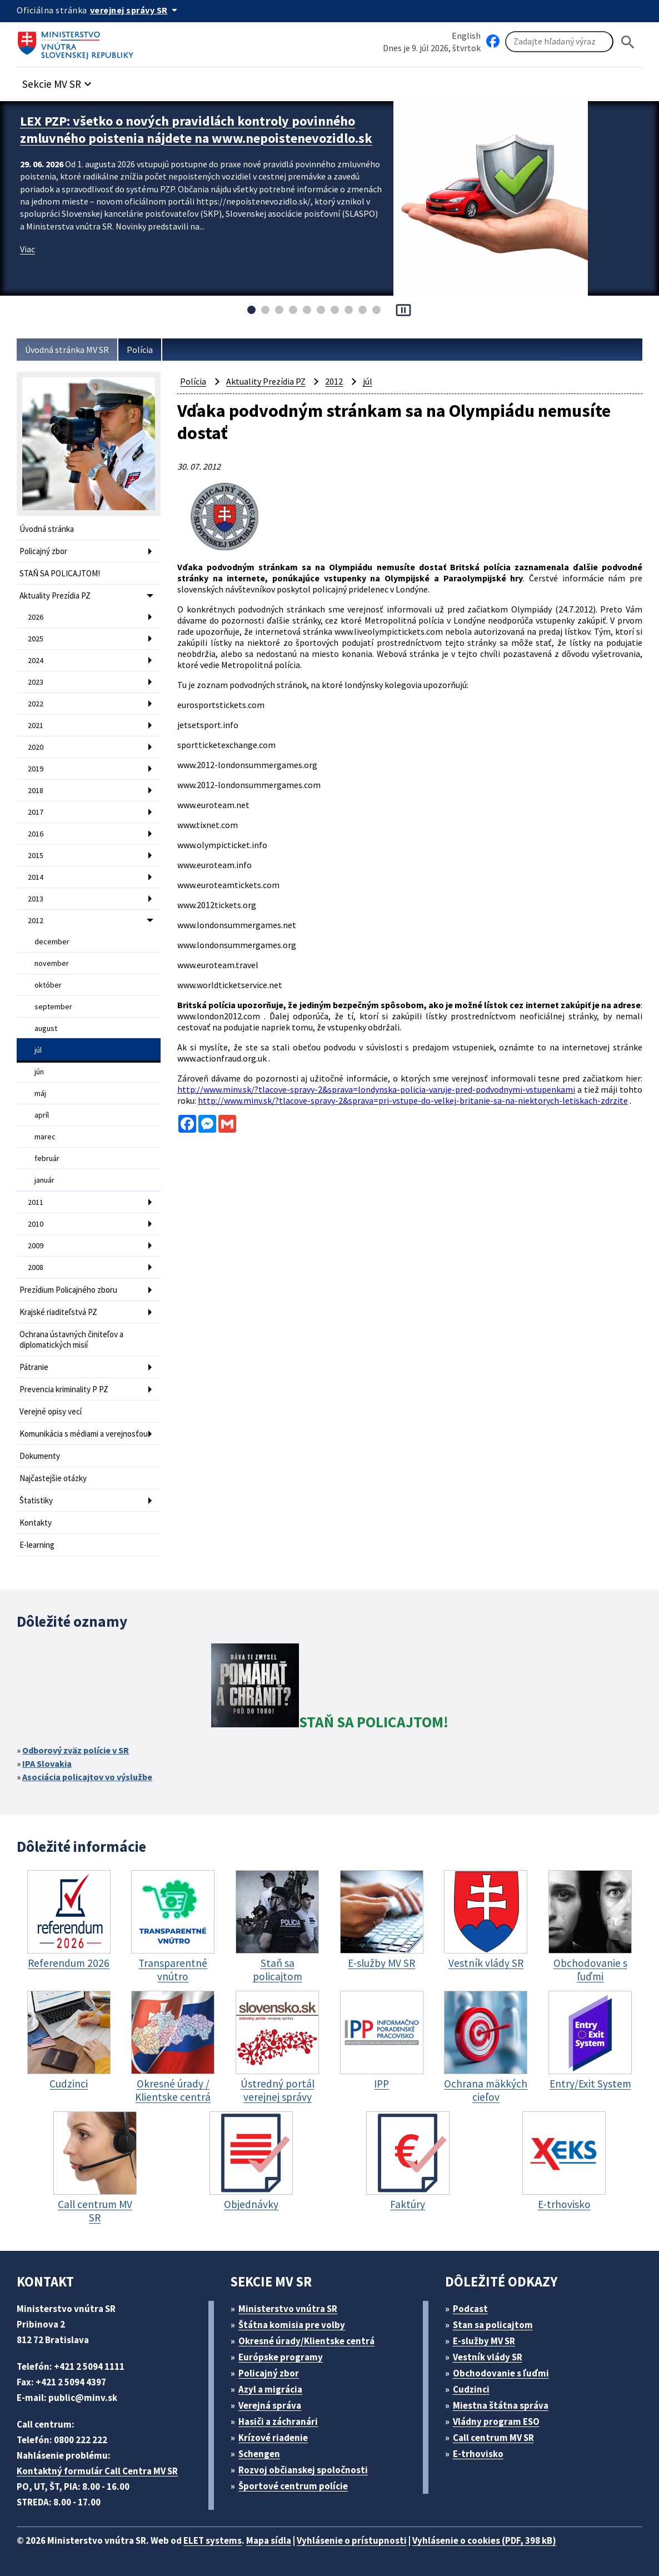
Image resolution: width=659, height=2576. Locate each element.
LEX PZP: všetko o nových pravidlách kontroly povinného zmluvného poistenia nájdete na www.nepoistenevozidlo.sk (196, 129)
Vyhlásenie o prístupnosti (352, 2540)
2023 (35, 682)
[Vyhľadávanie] (559, 41)
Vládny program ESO (496, 2421)
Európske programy (280, 2357)
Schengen (259, 2454)
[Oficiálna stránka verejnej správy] (135, 10)
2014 (35, 877)
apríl (41, 1115)
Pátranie (33, 1367)
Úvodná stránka (46, 529)
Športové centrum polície (293, 2486)
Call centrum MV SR (493, 2437)
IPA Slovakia (47, 1763)
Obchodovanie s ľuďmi (501, 2373)
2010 (35, 1224)
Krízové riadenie (273, 2437)
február (46, 1158)
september (53, 1006)
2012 (35, 920)
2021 (35, 725)
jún (39, 1072)
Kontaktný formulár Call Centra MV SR (97, 2471)
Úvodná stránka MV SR (67, 349)
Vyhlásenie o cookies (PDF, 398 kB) (484, 2540)
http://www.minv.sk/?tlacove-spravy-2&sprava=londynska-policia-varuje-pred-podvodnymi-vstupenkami (376, 1089)
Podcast (470, 2309)
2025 (35, 639)
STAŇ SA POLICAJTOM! (59, 573)
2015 (35, 855)
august (45, 1028)
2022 (35, 704)
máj (40, 1093)
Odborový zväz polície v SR (75, 1750)
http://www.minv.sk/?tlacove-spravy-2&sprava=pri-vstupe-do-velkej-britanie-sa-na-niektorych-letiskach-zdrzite (413, 1100)
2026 (35, 617)
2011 (35, 1202)
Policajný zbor (43, 551)
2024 (35, 660)
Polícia (140, 349)
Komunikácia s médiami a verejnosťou (83, 1433)
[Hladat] (627, 42)
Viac (27, 249)
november (51, 963)
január (44, 1180)
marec (45, 1137)
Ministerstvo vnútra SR (287, 2309)
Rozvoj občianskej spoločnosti (303, 2470)
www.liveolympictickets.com (389, 631)
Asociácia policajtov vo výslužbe (87, 1776)
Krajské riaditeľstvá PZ (58, 1312)
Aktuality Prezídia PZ (55, 595)
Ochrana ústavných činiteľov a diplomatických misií (71, 1339)
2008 (35, 1267)
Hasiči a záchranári (278, 2421)
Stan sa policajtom (493, 2325)
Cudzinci (471, 2389)
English (466, 35)
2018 (35, 790)
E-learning (36, 1544)
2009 (35, 1245)
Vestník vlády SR (487, 2357)
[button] (58, 80)
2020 (35, 747)
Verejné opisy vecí (50, 1411)
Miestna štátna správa (500, 2405)
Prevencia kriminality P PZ (63, 1389)
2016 (35, 834)
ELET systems (212, 2540)
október (48, 985)
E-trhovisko (478, 2454)
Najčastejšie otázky (53, 1478)
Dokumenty (39, 1456)
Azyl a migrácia (270, 2389)
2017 (35, 812)
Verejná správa (269, 2405)
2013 (35, 899)
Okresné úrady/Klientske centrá (306, 2341)
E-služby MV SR (484, 2341)
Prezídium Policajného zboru (68, 1289)
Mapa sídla (268, 2540)
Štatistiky (36, 1500)
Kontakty (35, 1522)
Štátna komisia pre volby (291, 2325)
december (51, 941)
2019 (35, 769)
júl (38, 1050)
